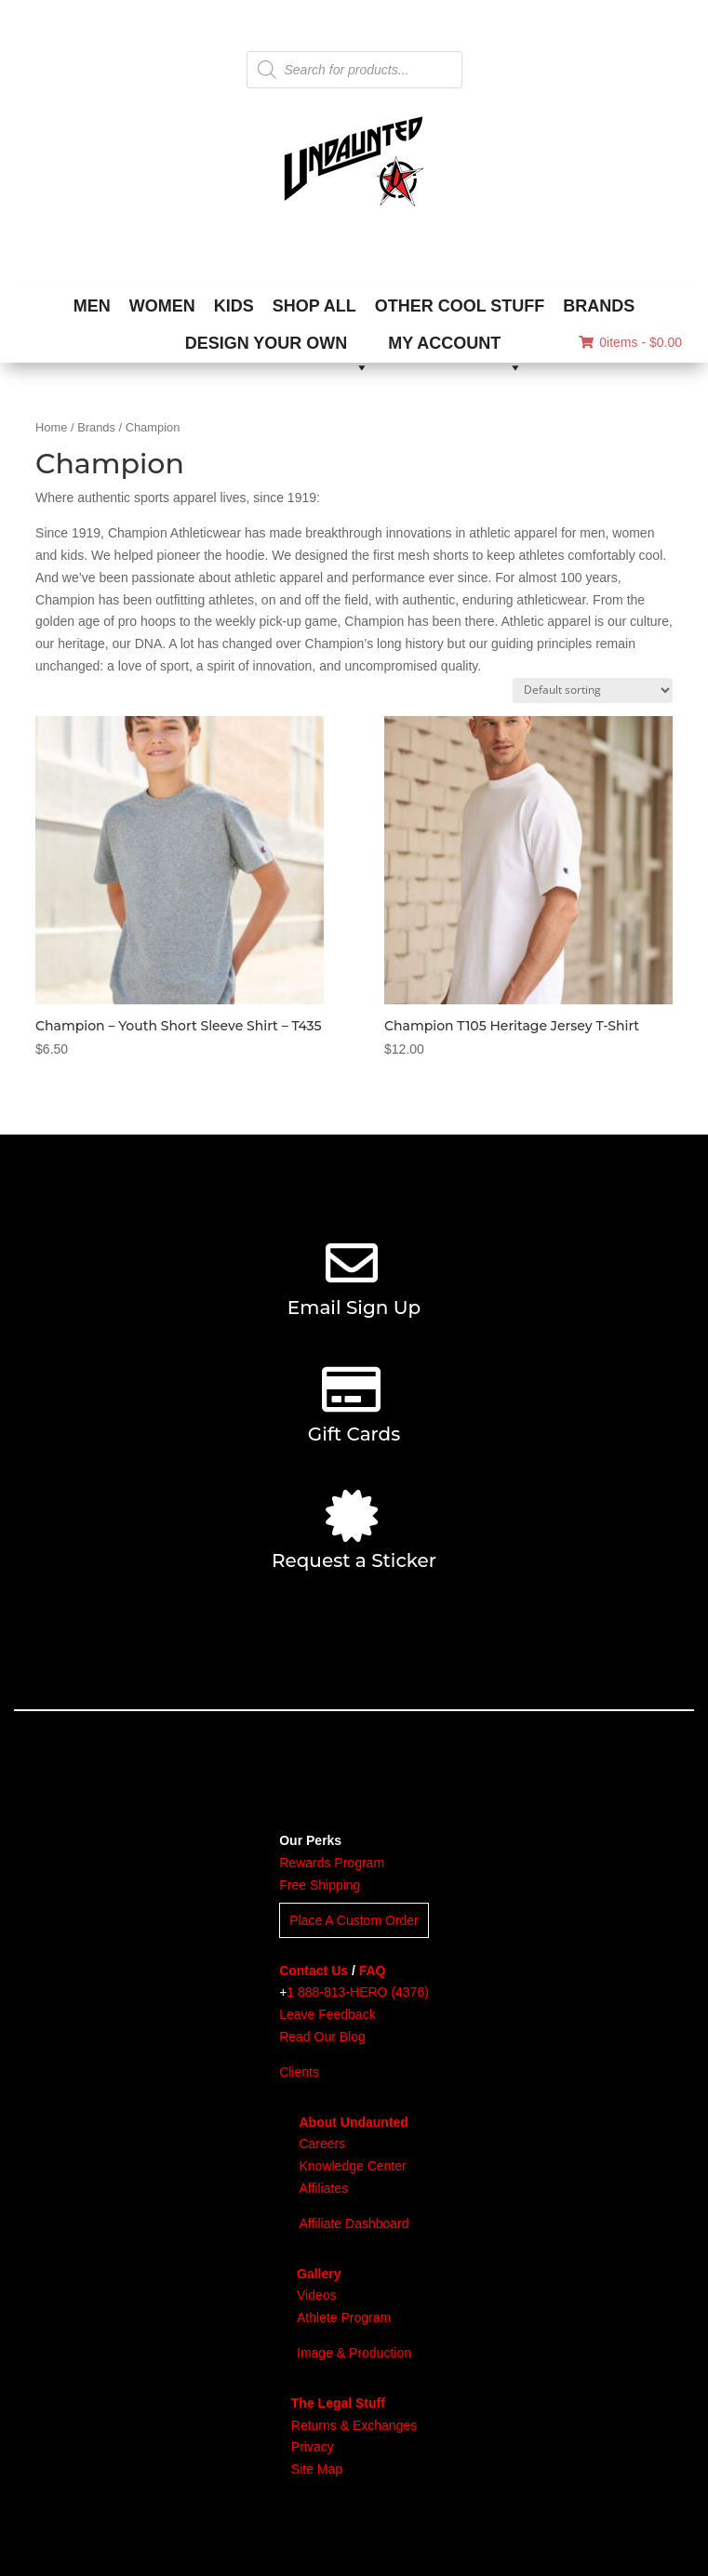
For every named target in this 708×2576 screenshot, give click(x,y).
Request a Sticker (354, 1560)
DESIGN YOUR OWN (277, 348)
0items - (630, 342)
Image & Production (354, 2352)
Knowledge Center (352, 2165)
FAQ (372, 1970)
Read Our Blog (322, 2036)
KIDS (234, 306)
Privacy (312, 2446)
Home (51, 427)
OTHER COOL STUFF (460, 306)
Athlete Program (344, 2317)
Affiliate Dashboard (353, 2223)
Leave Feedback (327, 2014)
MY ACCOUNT (455, 348)
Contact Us (313, 1970)
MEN (92, 306)
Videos (317, 2295)
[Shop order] (593, 690)
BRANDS (599, 306)
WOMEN (162, 306)
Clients (299, 2072)
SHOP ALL (314, 306)
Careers (322, 2143)
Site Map (316, 2469)
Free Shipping (319, 1885)
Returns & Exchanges (354, 2425)
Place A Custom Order (354, 1920)
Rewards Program (331, 1862)
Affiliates (323, 2188)
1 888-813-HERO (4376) (358, 1992)
